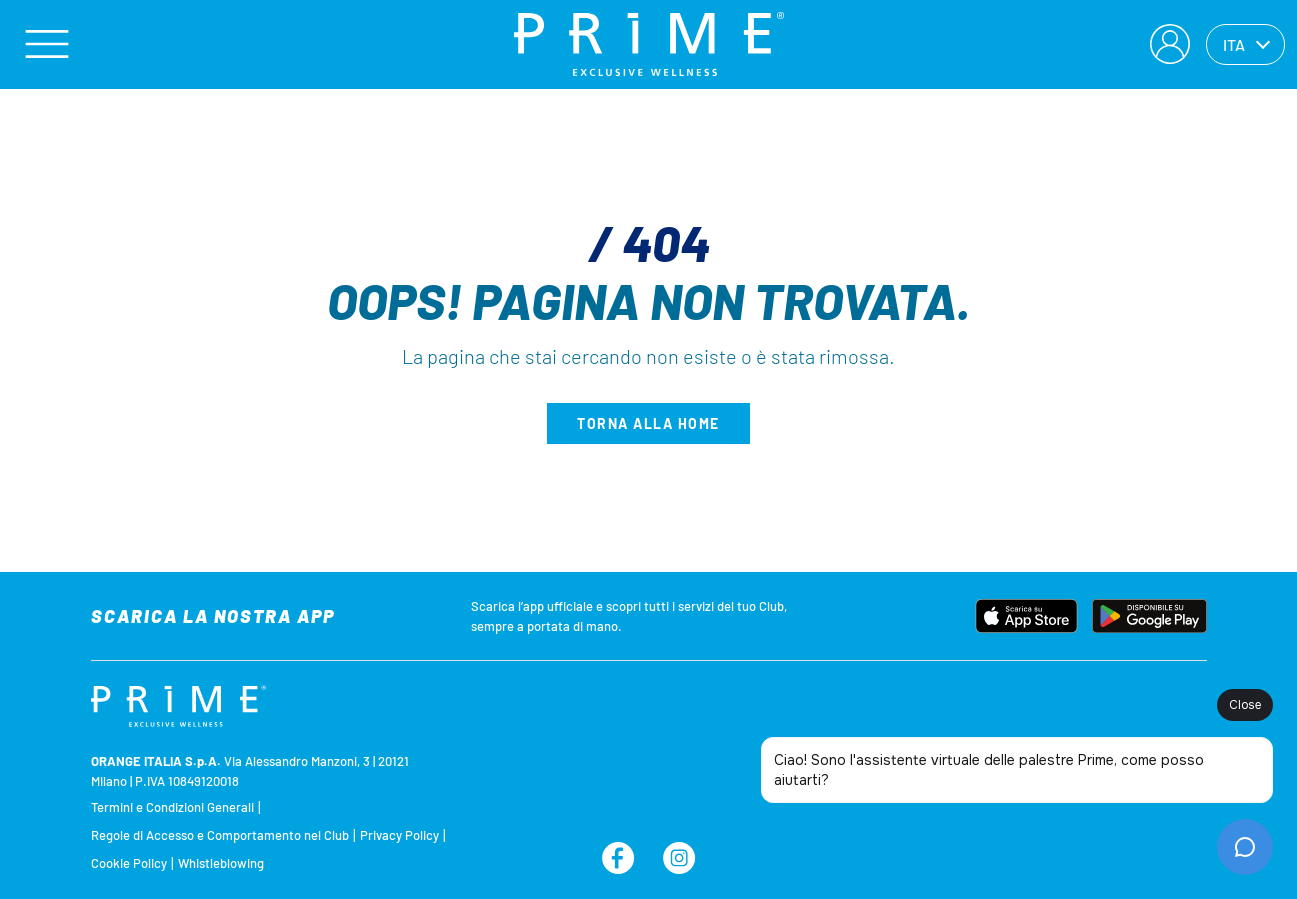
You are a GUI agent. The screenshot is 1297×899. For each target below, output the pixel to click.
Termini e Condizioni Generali (172, 807)
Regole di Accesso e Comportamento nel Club (220, 835)
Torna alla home (648, 423)
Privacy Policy (399, 835)
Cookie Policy (129, 863)
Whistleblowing (221, 863)
